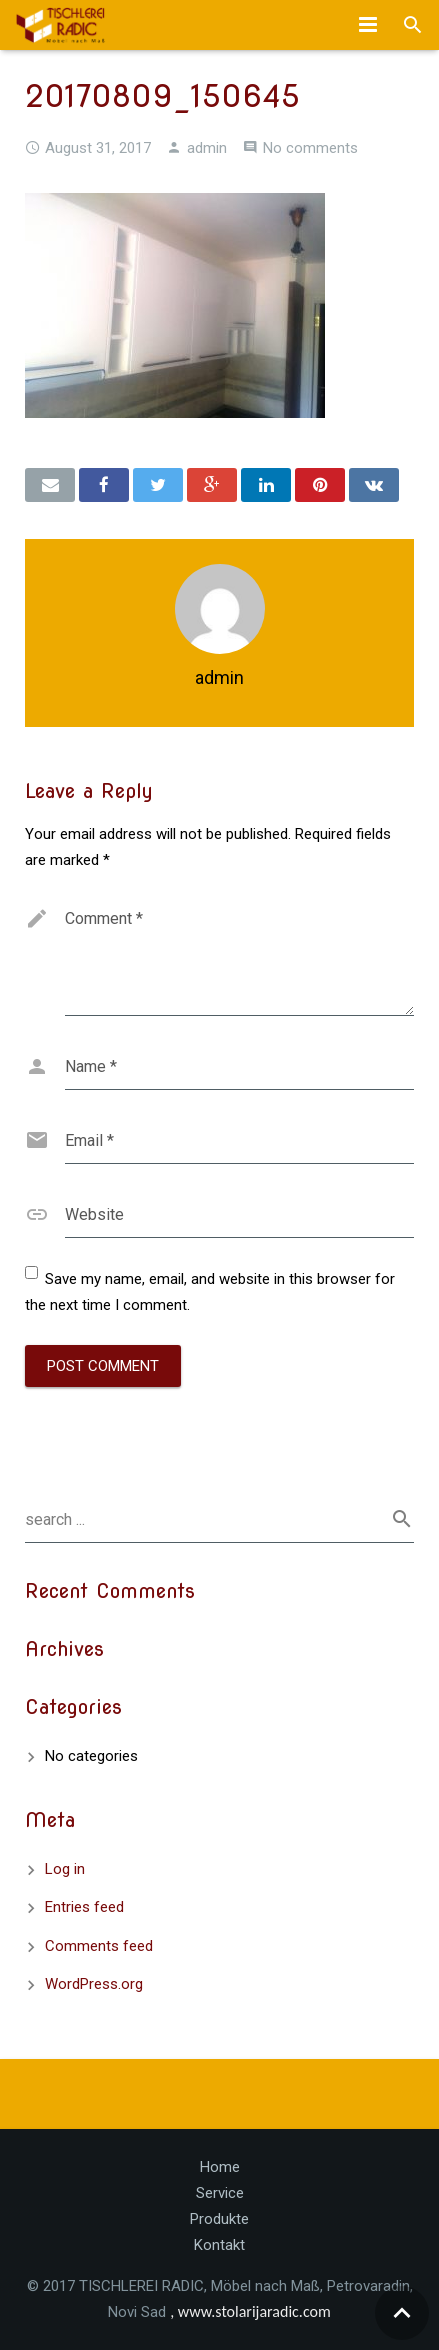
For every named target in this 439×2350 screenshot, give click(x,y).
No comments (310, 148)
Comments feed (99, 1946)
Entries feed (84, 1907)
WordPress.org (94, 1984)
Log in (65, 1869)
